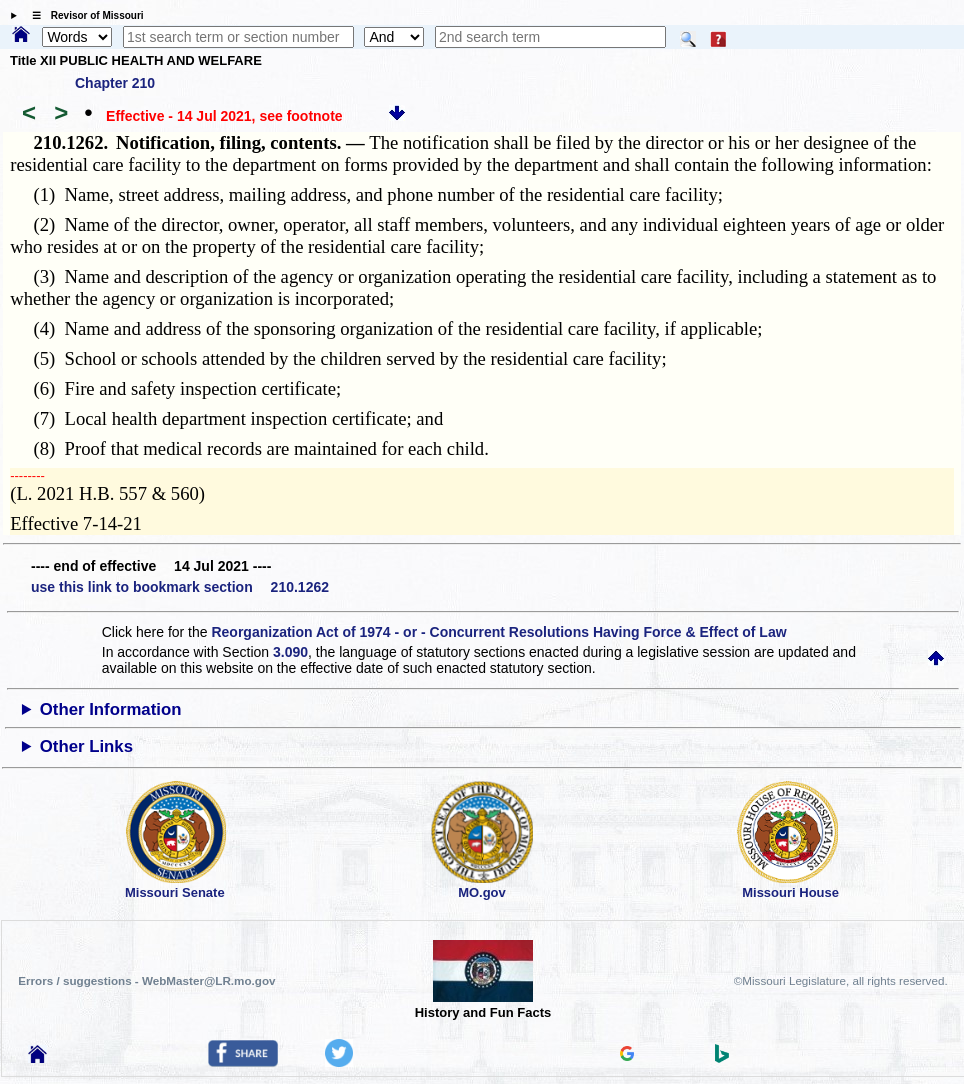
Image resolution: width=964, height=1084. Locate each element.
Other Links (86, 746)
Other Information (111, 709)
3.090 (290, 652)
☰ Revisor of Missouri (83, 15)
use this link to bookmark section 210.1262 (180, 587)
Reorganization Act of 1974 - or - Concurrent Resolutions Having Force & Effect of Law (498, 632)
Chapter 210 (115, 83)
